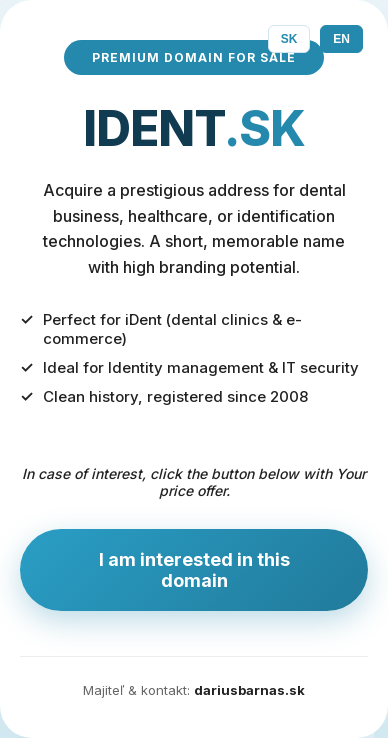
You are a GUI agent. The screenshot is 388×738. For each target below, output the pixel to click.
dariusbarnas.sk (249, 690)
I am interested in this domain (194, 570)
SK (289, 39)
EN (341, 39)
